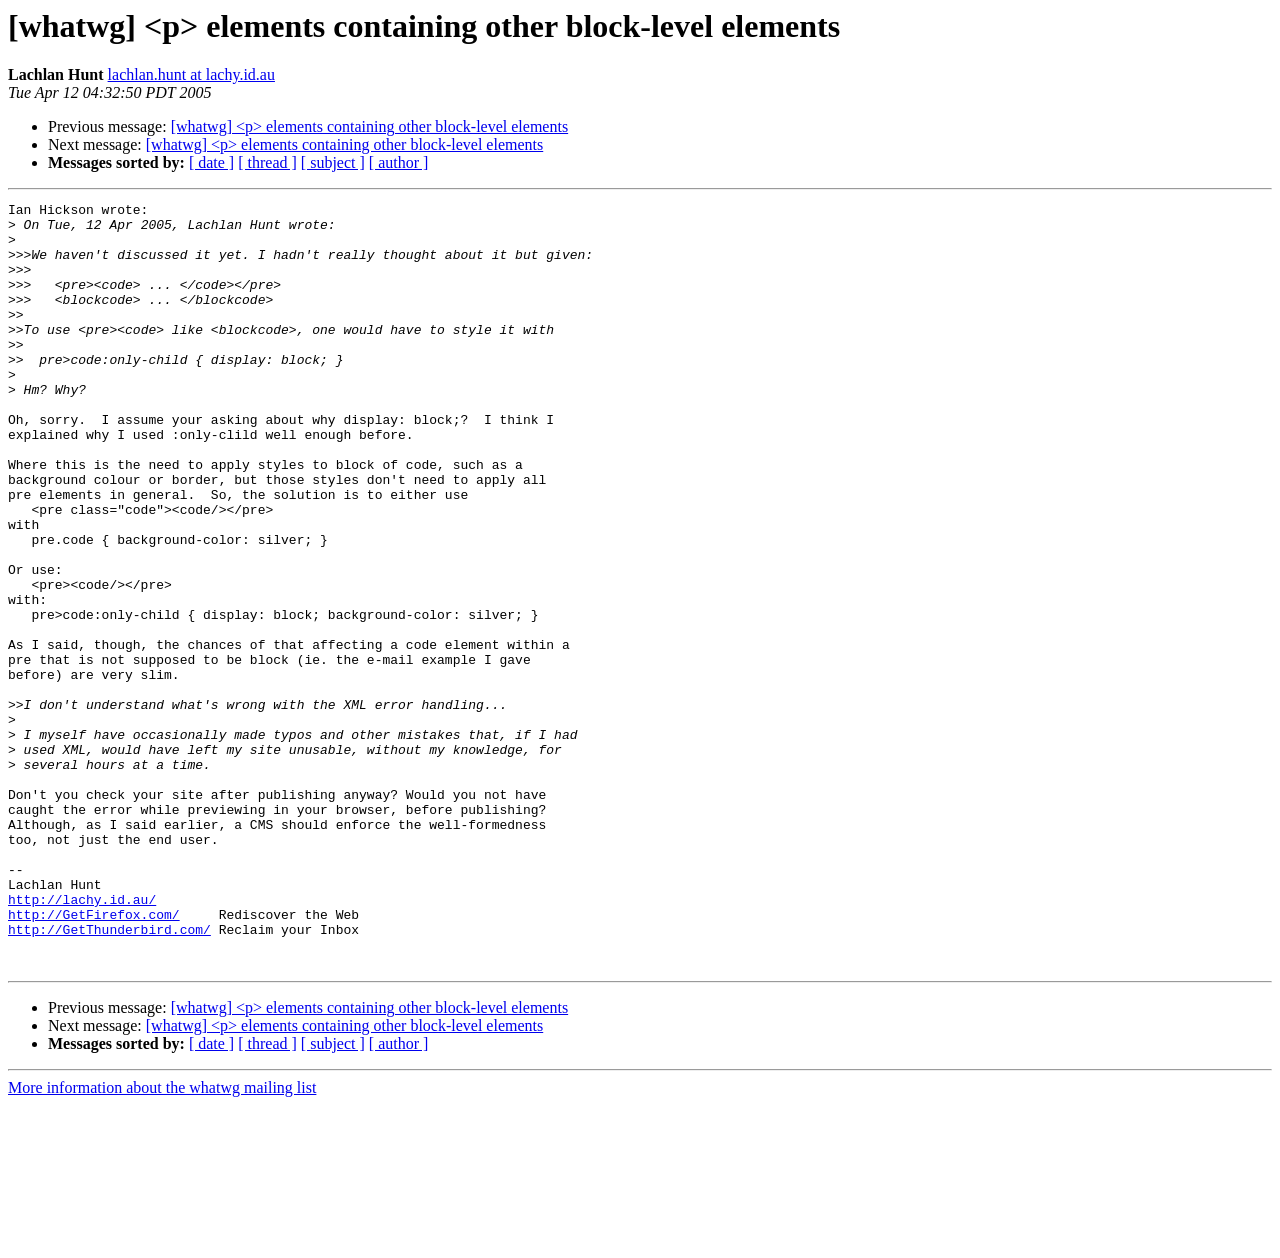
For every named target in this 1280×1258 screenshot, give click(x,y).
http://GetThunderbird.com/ (109, 1076)
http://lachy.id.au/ (82, 1040)
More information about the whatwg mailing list (162, 1240)
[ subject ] (333, 162)
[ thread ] (267, 162)
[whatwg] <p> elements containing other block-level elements (369, 126)
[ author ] (399, 162)
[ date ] (211, 162)
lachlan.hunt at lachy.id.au (191, 74)
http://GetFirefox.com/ (94, 1058)
